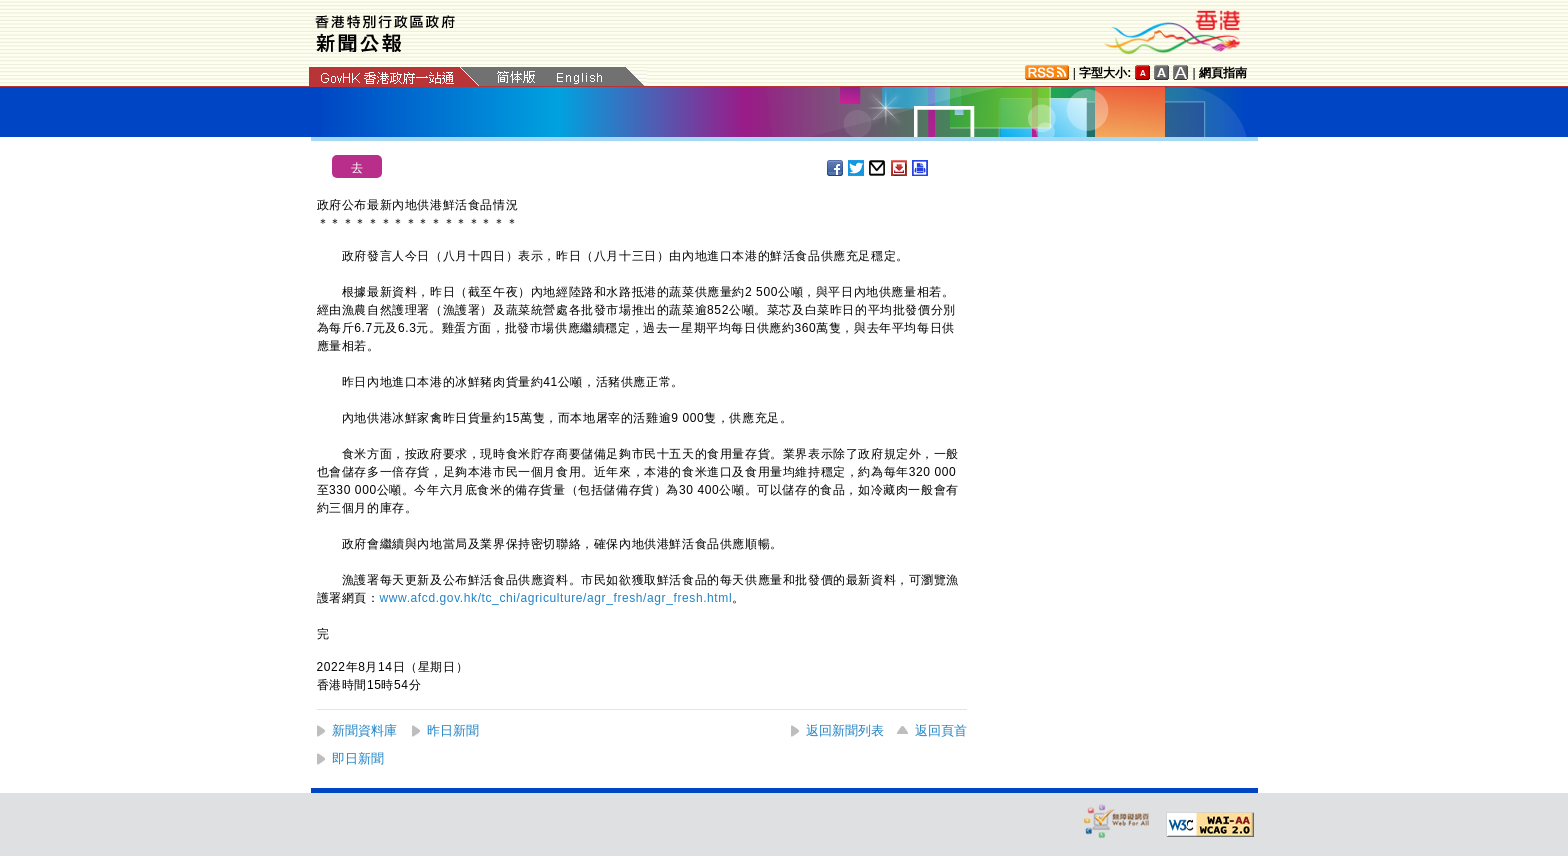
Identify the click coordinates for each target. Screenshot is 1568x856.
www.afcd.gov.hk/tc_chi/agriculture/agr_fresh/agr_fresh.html (556, 598)
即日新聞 (358, 758)
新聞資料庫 (364, 730)
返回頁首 (941, 730)
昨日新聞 (453, 730)
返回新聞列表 (845, 730)
